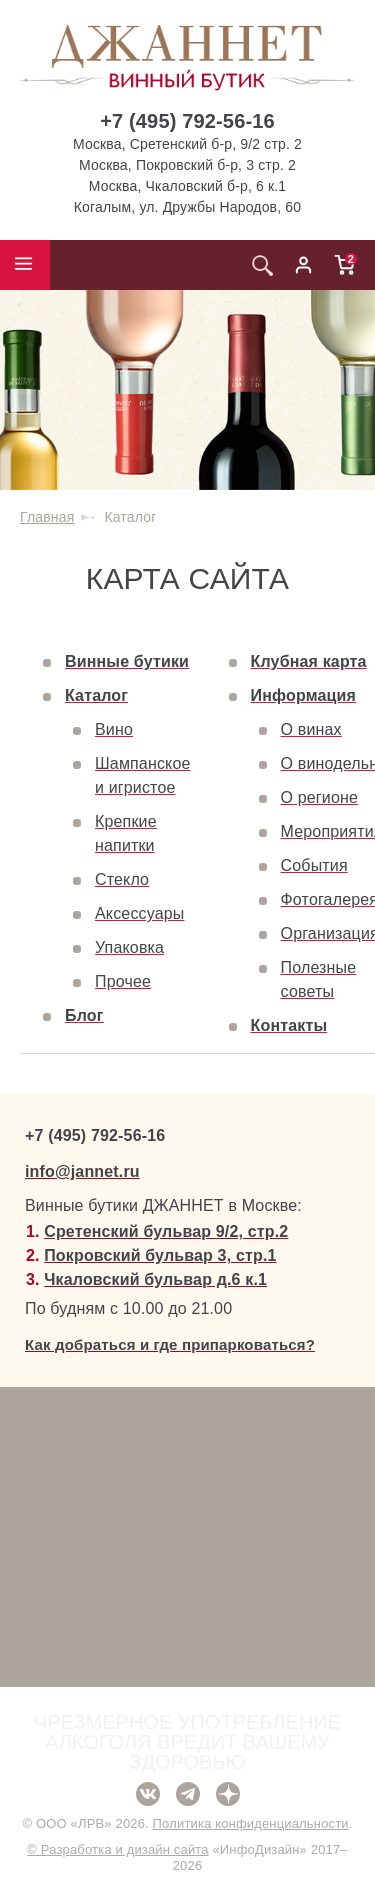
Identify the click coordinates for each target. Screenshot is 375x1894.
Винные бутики (127, 661)
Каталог (96, 695)
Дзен (228, 1794)
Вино (114, 729)
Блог (84, 1015)
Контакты (289, 1025)
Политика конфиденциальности (251, 1823)
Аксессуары (139, 913)
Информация (303, 695)
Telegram (188, 1794)
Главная (47, 517)
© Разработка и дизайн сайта (117, 1849)
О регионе (320, 797)
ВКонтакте (148, 1794)
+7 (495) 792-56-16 (187, 121)
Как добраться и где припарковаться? (170, 1344)
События (314, 865)
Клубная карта (309, 661)
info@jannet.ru (82, 1171)
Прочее (123, 981)
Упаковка (129, 947)
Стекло (122, 879)
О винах (311, 729)
